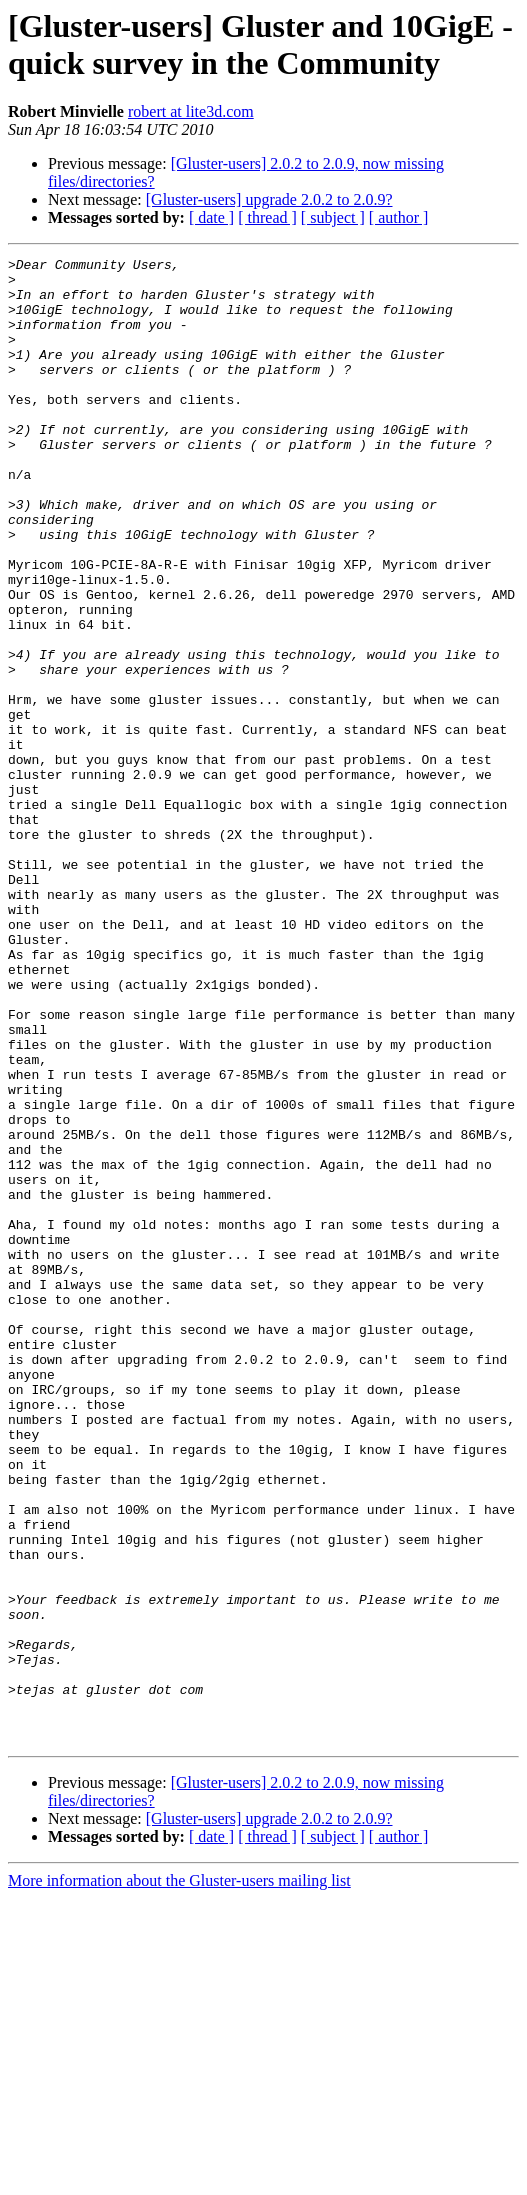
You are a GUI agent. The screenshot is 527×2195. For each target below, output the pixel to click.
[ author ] (399, 217)
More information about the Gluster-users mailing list (179, 2177)
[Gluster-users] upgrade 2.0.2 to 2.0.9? (269, 199)
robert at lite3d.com (191, 111)
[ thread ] (267, 217)
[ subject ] (333, 217)
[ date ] (211, 217)
